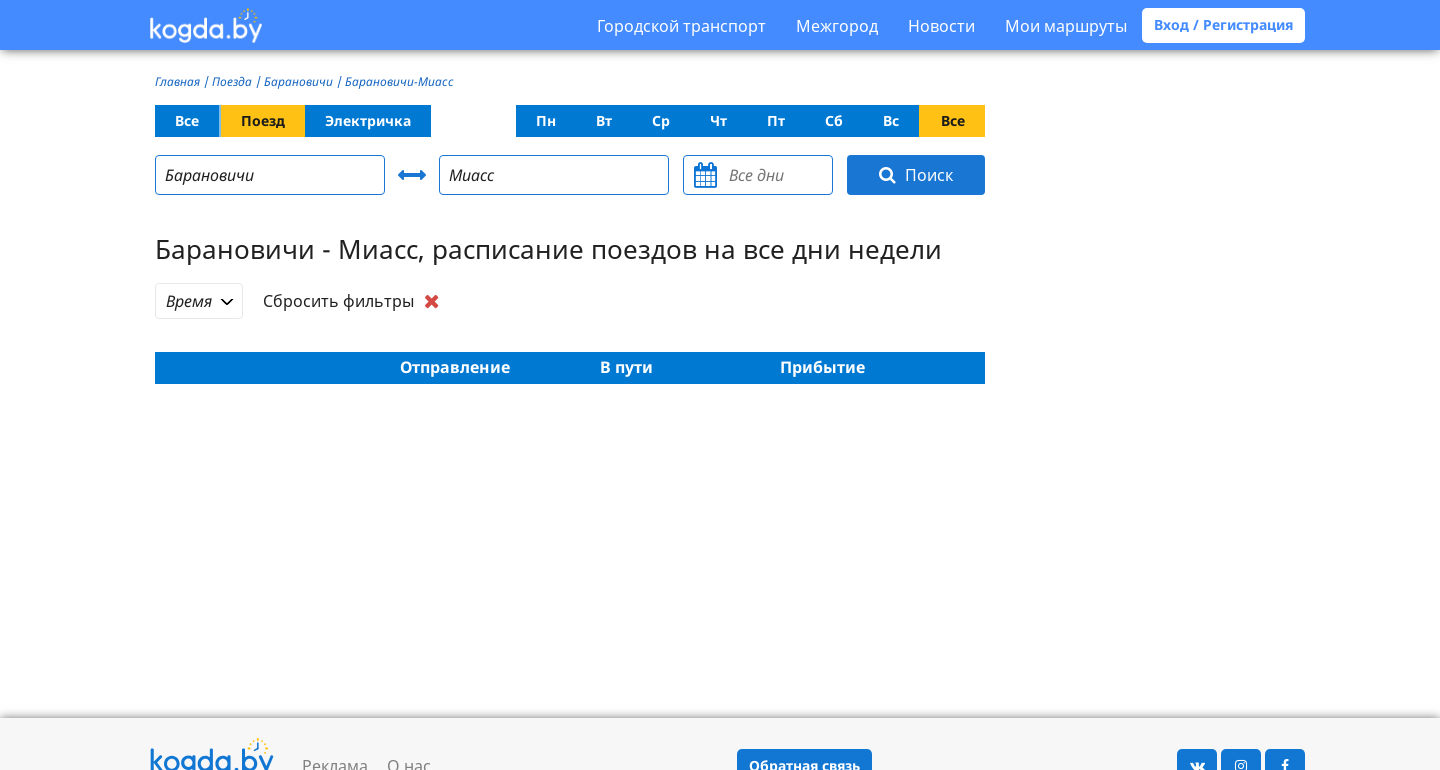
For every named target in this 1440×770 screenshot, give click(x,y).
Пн (546, 120)
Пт (776, 120)
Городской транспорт (681, 26)
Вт (604, 120)
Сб (834, 120)
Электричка (368, 120)
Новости (941, 26)
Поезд (263, 120)
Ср (661, 120)
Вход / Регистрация (1223, 24)
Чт (718, 120)
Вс (891, 120)
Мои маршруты (1066, 26)
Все (187, 120)
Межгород (837, 26)
